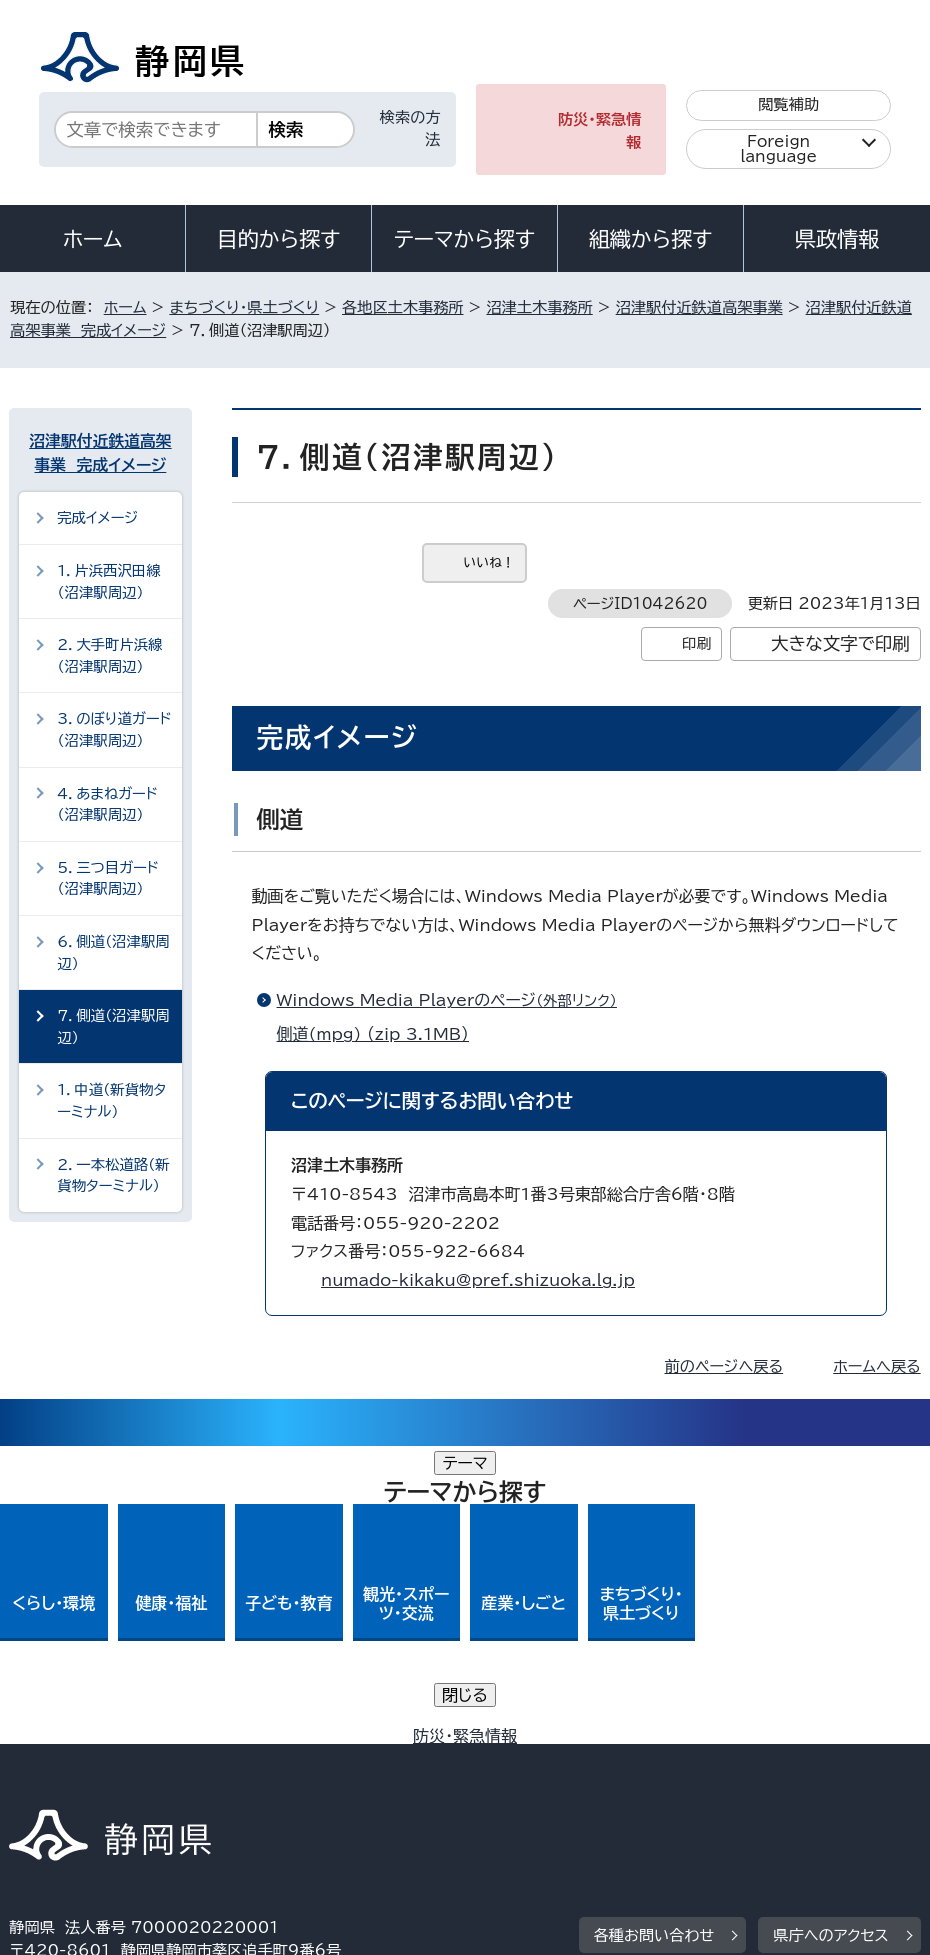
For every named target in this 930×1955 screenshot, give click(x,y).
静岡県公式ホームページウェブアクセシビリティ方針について (227, 1783)
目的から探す (279, 239)
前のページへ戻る (724, 1366)
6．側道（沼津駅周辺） (113, 952)
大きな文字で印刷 (840, 643)
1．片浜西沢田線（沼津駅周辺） (108, 581)
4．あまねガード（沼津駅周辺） (107, 804)
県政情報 (837, 239)
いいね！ (489, 562)
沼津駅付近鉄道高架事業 (699, 307)
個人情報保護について (326, 1760)
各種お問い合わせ (654, 1637)
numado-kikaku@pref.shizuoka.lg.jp (478, 1280)
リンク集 (528, 1783)
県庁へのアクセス (830, 1637)
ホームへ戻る (876, 1366)
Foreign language (778, 149)
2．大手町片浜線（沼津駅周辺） (109, 655)
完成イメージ (97, 517)
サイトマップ (668, 1783)
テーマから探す (464, 239)
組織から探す (651, 239)
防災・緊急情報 (600, 131)
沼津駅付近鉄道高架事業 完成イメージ (100, 453)
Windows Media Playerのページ (455, 1000)
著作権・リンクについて (102, 1760)
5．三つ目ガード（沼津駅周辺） (108, 878)
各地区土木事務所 (403, 307)
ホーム (93, 239)
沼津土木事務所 (539, 307)
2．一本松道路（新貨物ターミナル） (113, 1175)
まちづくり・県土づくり (244, 307)
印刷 (696, 643)
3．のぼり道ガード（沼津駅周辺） (114, 729)
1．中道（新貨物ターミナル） (111, 1100)
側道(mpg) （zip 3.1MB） (381, 1034)
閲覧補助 (788, 104)
